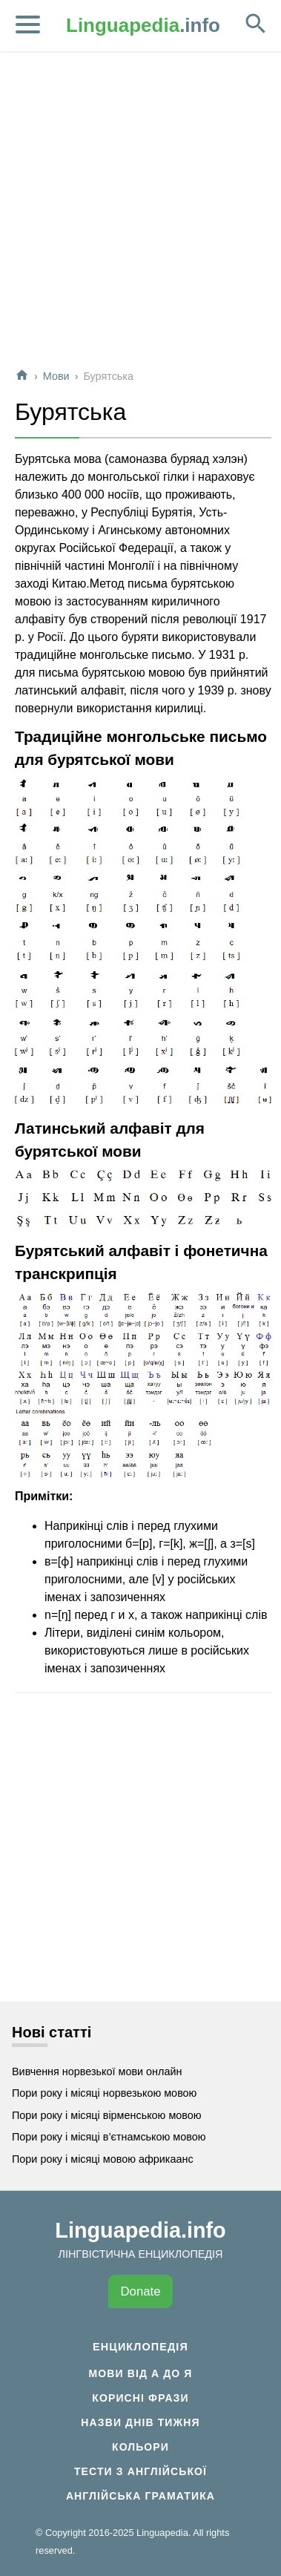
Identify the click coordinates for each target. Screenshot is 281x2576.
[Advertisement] (139, 216)
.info (143, 25)
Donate (140, 2291)
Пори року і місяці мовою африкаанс (103, 2159)
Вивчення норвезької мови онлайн (97, 2071)
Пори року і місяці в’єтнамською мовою (109, 2137)
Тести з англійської (140, 2471)
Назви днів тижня (140, 2422)
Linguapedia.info (140, 2230)
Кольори (140, 2447)
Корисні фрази (140, 2398)
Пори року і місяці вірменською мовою (107, 2115)
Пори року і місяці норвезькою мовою (104, 2093)
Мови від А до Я (140, 2373)
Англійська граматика (140, 2496)
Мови (56, 376)
